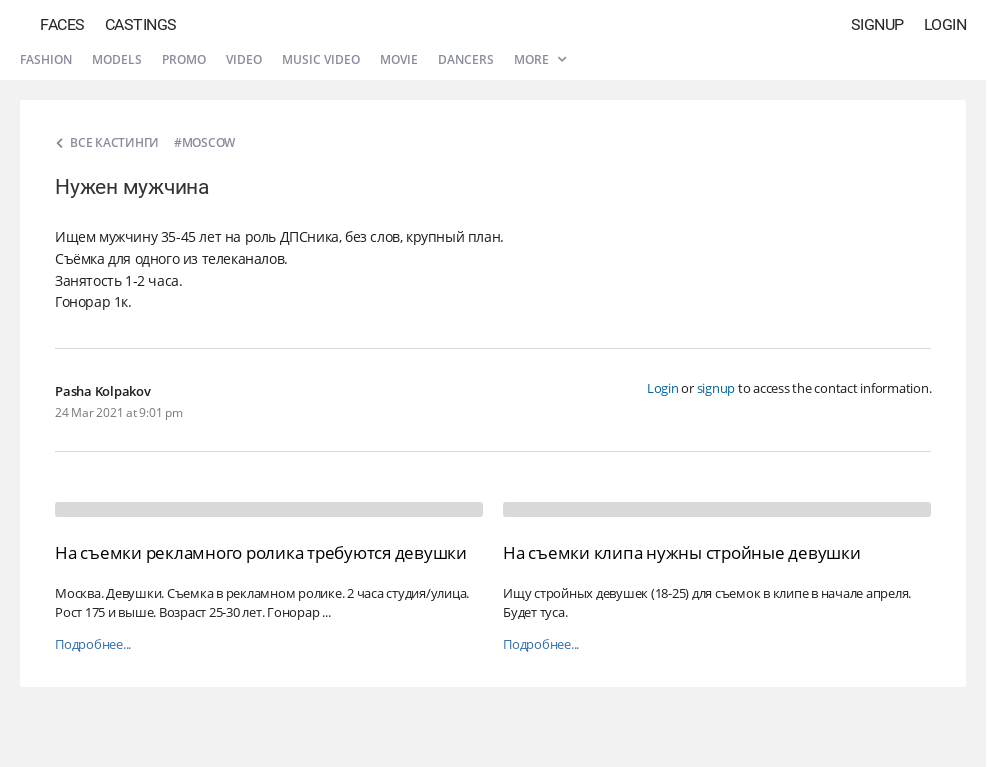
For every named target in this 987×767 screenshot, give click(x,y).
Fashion (46, 59)
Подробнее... (93, 644)
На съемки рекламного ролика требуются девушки (261, 552)
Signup (877, 24)
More (540, 59)
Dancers (466, 59)
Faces (62, 24)
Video (244, 59)
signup (716, 388)
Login (945, 24)
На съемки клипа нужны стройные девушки (682, 552)
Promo (184, 59)
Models (117, 59)
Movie (399, 59)
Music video (321, 59)
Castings (141, 24)
